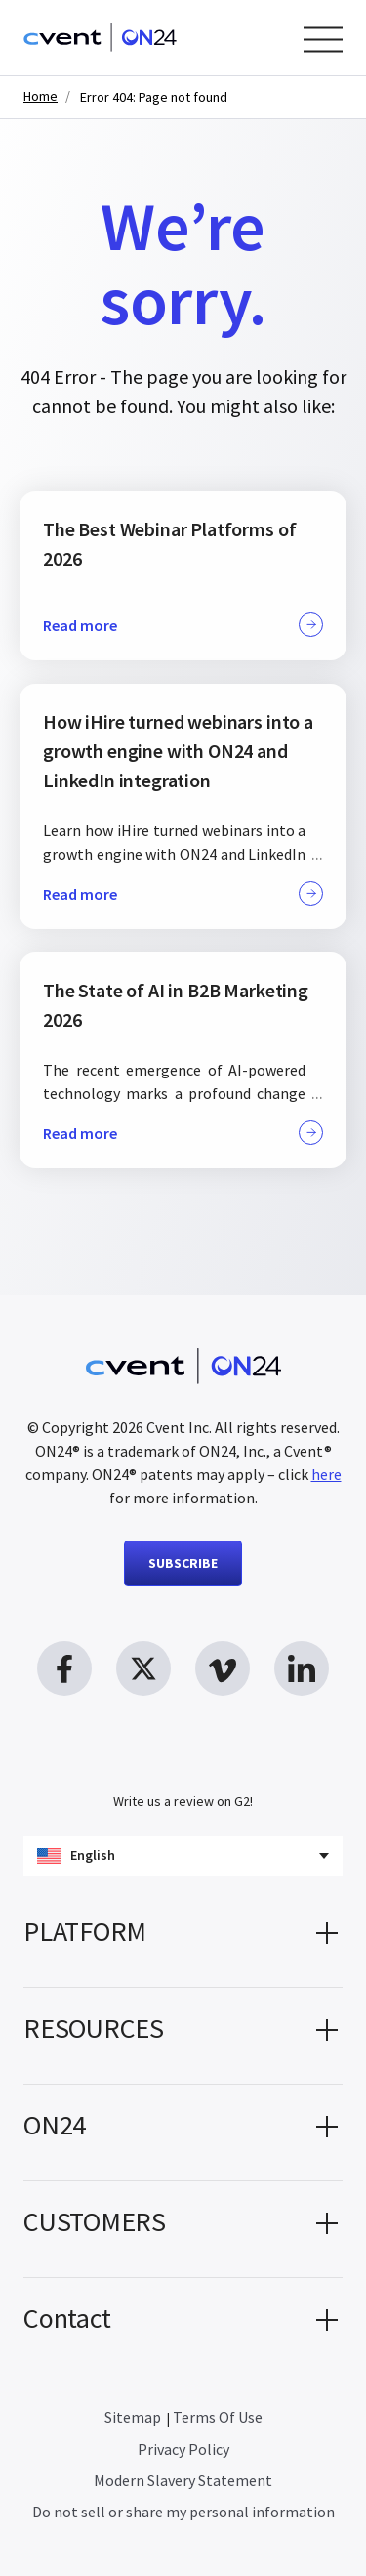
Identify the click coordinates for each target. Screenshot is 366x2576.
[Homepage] (100, 37)
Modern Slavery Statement (183, 2480)
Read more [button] (183, 624)
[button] (183, 1939)
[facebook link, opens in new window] (64, 1668)
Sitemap (132, 2417)
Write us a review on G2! (183, 1801)
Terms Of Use (218, 2417)
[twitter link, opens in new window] (143, 1668)
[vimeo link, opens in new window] (222, 1668)
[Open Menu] (323, 39)
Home (40, 96)
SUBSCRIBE (183, 1563)
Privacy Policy (183, 2449)
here (326, 1474)
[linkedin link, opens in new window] (301, 1668)
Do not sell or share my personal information (183, 2511)
